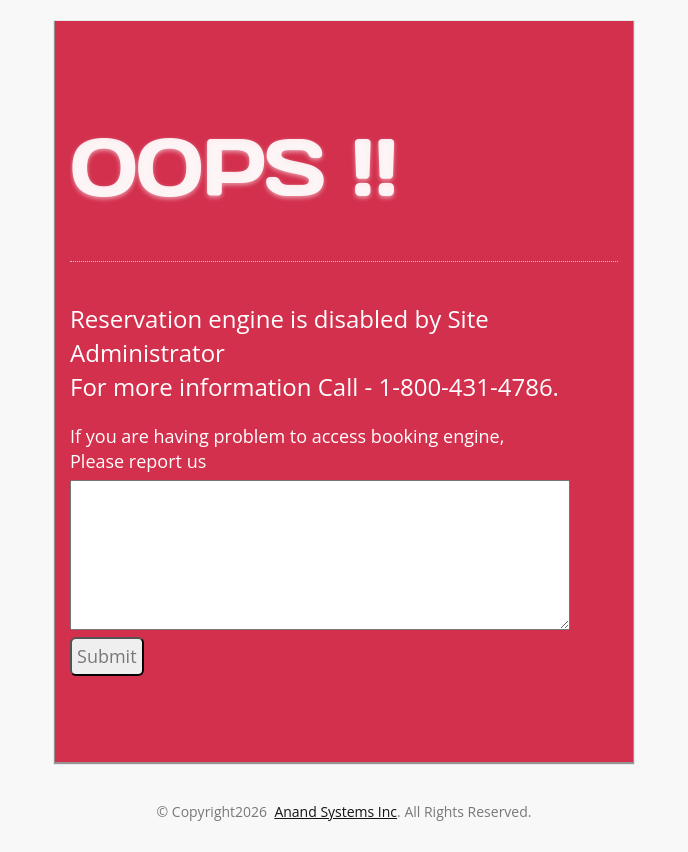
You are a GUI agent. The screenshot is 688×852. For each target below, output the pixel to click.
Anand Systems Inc (335, 811)
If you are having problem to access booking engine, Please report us (287, 449)
